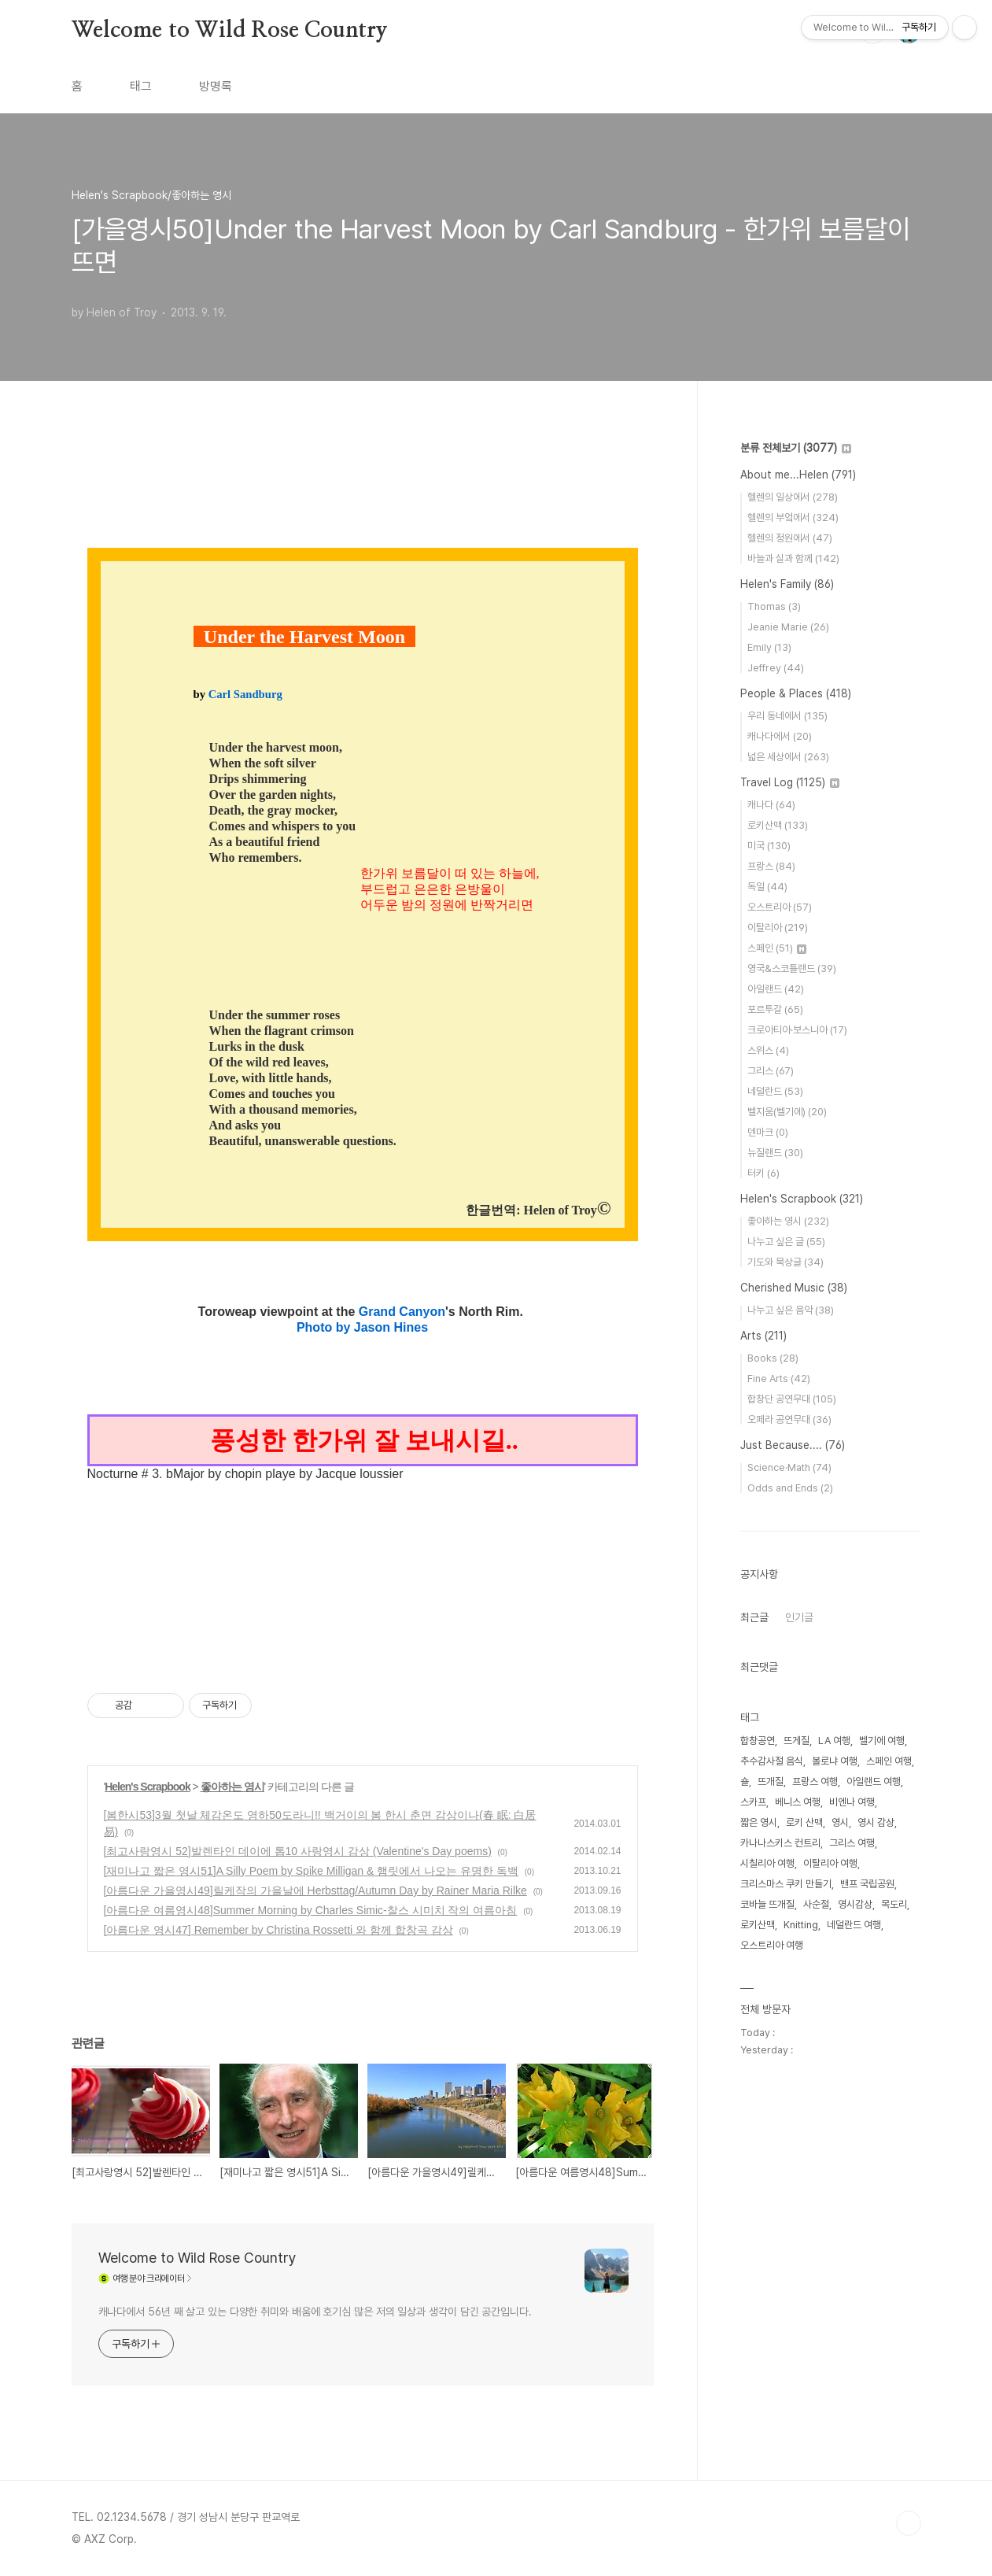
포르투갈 (775, 1009)
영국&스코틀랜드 (791, 968)
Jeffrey (775, 668)
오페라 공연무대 (789, 1419)
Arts (763, 1335)
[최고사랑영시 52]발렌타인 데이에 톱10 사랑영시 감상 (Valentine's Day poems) (298, 1851)
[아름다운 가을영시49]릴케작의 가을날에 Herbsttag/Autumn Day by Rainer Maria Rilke (315, 1890)
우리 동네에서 (787, 716)
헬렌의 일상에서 (792, 497)
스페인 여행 (889, 1761)
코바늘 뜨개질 (767, 1904)
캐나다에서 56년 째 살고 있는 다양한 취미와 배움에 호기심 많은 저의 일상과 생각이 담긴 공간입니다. (315, 2311)
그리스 (770, 1071)
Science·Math (789, 1467)
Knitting (801, 1925)
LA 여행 (834, 1740)
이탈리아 (777, 927)
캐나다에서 (779, 736)
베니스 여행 (798, 1802)
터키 (763, 1173)
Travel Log (789, 782)
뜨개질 (771, 1781)
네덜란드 (775, 1091)
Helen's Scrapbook (147, 1786)
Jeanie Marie (788, 627)
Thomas (774, 606)
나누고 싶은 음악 (790, 1310)
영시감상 (855, 1904)
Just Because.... (792, 1445)
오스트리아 (779, 907)
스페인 (776, 948)
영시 (840, 1822)
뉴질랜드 (775, 1153)
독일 (767, 887)
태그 (141, 86)
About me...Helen (798, 474)
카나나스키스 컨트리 (780, 1843)
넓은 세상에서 (788, 757)
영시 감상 (875, 1822)
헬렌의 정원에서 (789, 538)
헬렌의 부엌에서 (793, 517)
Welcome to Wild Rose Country (230, 31)
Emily (769, 647)
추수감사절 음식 (771, 1761)
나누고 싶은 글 (786, 1241)
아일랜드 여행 (873, 1781)
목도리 (894, 1904)
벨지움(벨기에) (787, 1112)
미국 (769, 846)
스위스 (768, 1050)
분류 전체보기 (795, 448)
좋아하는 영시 (232, 1786)
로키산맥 (777, 825)
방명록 (215, 86)
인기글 (799, 1617)
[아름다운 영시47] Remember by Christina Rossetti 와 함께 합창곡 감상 (278, 1930)
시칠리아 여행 (767, 1863)
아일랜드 (775, 989)
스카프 (753, 1802)
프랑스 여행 (815, 1781)
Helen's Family (787, 584)
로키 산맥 (804, 1822)
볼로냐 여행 (834, 1761)
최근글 (754, 1617)
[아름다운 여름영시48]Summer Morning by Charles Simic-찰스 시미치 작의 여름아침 (311, 1910)
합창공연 (757, 1740)
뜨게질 (796, 1740)
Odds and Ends (790, 1488)
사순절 (816, 1904)
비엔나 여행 (852, 1802)
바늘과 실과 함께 (793, 558)
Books (772, 1358)
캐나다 (771, 805)
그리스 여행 (852, 1843)
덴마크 (767, 1132)
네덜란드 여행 (854, 1925)
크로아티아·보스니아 (797, 1030)
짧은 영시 (758, 1822)
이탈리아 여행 (830, 1863)
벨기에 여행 (882, 1740)
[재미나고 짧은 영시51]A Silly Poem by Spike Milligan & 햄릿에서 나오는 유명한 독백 (311, 1871)
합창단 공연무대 (791, 1399)
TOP (908, 2523)
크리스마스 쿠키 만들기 (786, 1884)
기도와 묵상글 (785, 1262)
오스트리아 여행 (771, 1945)
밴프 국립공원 (867, 1884)
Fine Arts (778, 1378)
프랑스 (771, 866)
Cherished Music (793, 1287)
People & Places (795, 693)
